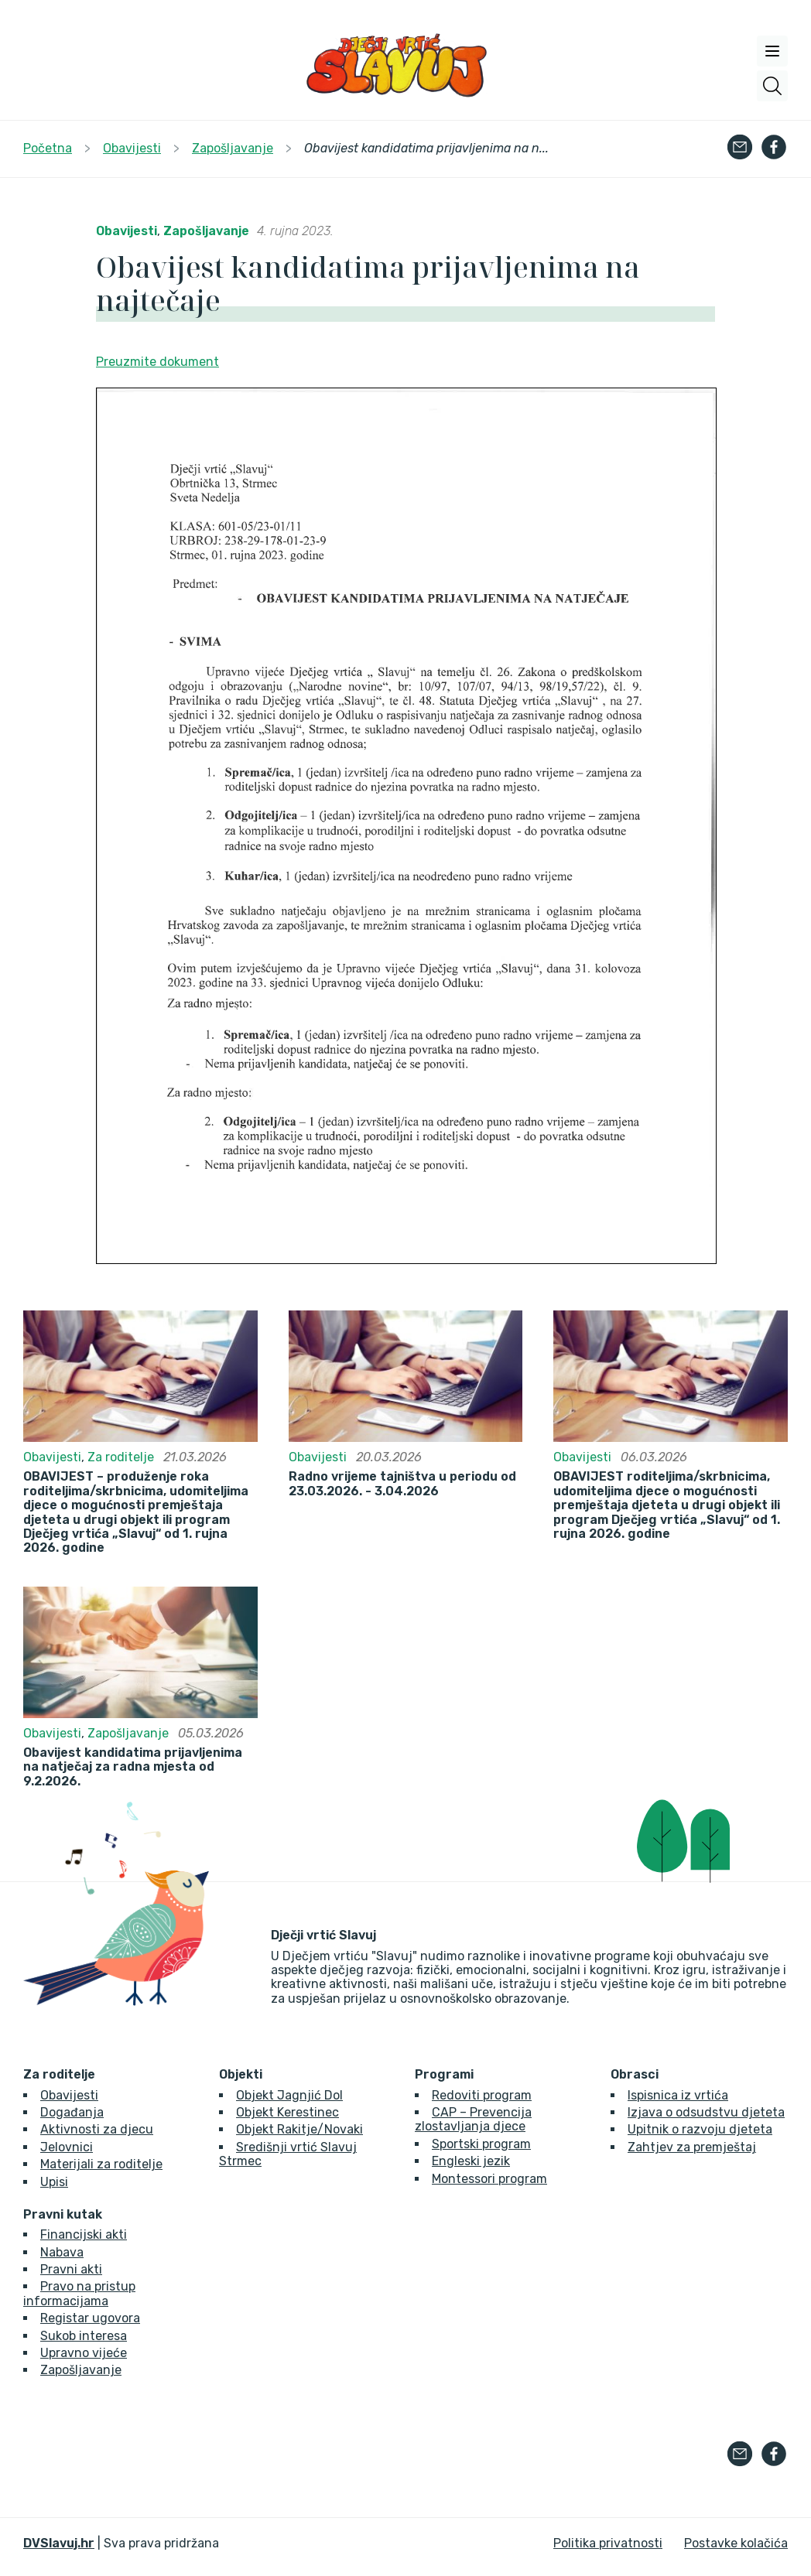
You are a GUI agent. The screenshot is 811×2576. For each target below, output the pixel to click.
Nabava (62, 2252)
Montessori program (489, 2178)
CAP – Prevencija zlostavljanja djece (473, 2119)
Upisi (54, 2182)
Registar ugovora (90, 2318)
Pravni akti (71, 2269)
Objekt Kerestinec (287, 2112)
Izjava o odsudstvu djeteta (706, 2112)
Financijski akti (83, 2234)
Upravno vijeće (83, 2352)
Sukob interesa (83, 2335)
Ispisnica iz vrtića (678, 2095)
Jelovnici (66, 2147)
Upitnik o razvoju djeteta (700, 2129)
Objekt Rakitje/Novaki (299, 2129)
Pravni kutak (62, 2215)
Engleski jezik (471, 2161)
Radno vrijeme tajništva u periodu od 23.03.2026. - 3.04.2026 (402, 1484)
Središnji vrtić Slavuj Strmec (288, 2154)
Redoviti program (482, 2095)
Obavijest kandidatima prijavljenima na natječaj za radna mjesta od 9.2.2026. (132, 1767)
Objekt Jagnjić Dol (289, 2095)
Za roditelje (120, 1457)
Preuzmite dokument (157, 361)
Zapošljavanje (206, 231)
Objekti (240, 2075)
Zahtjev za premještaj (692, 2147)
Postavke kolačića (736, 2543)
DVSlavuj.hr (58, 2543)
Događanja (72, 2112)
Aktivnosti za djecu (96, 2129)
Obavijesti (126, 231)
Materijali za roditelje (101, 2164)
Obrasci (635, 2075)
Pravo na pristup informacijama (79, 2293)
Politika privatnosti (607, 2543)
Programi (444, 2075)
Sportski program (481, 2144)
